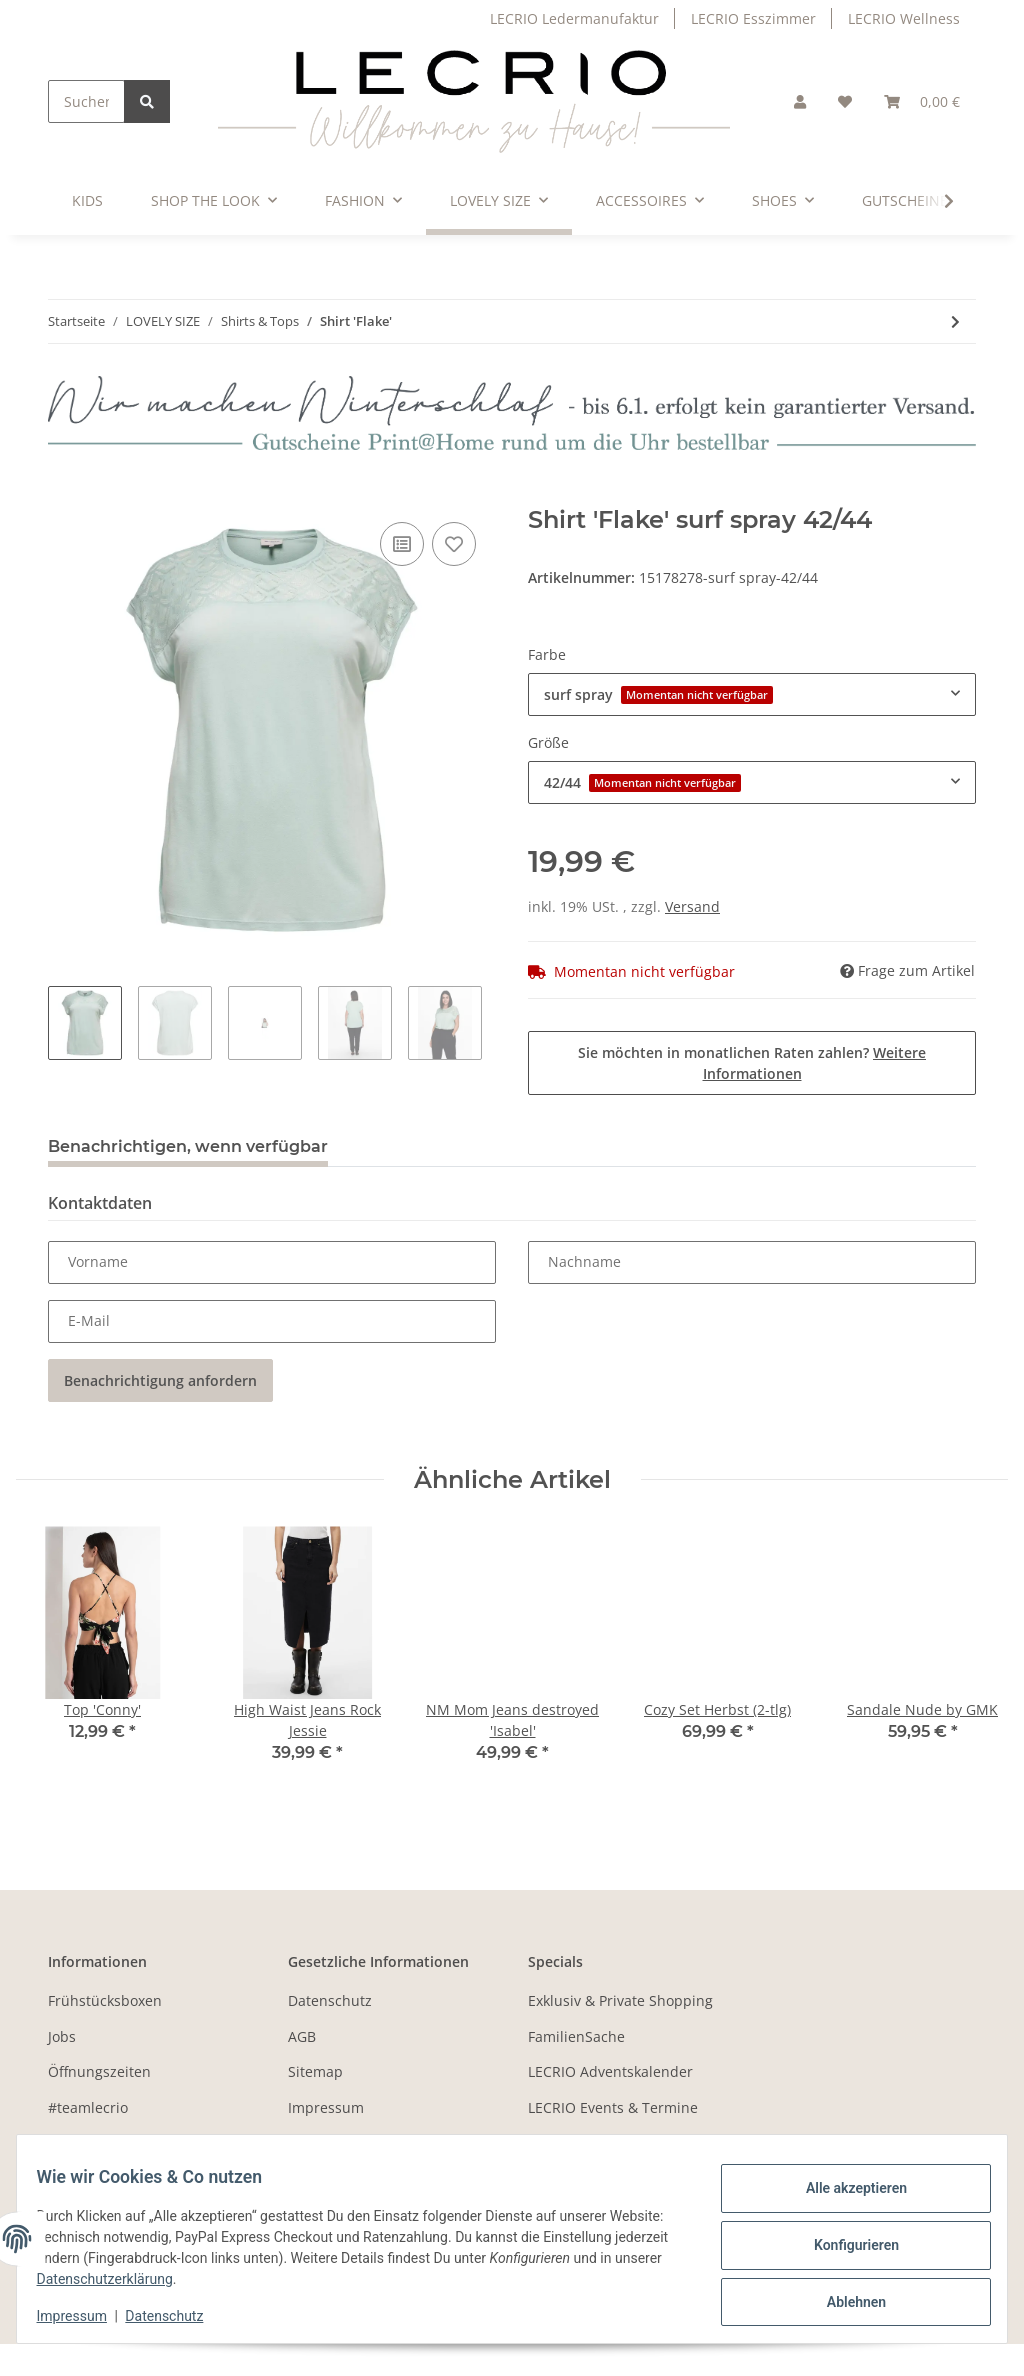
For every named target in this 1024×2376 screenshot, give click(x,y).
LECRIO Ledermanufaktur (574, 18)
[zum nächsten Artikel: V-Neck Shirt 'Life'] (955, 321)
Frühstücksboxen (105, 2000)
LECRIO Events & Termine (613, 2107)
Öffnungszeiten (99, 2071)
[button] (800, 101)
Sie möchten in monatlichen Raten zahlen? (752, 1063)
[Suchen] (86, 101)
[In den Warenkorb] (64, 495)
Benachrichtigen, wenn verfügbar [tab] (188, 1146)
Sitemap (315, 2071)
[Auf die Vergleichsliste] (402, 544)
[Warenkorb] (922, 101)
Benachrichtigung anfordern (160, 1380)
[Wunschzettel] (845, 101)
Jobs (62, 2036)
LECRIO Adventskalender (610, 2071)
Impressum (326, 2107)
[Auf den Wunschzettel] (454, 544)
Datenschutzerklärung (293, 2279)
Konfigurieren (843, 2245)
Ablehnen (843, 2297)
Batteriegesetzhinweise (366, 2142)
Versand (692, 906)
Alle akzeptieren (843, 2193)
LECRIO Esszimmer (753, 18)
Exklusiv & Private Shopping (620, 2000)
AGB (302, 2036)
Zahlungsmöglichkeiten (126, 2142)
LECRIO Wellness (904, 18)
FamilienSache (576, 2036)
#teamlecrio (88, 2107)
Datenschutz (330, 2000)
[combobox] (752, 694)
